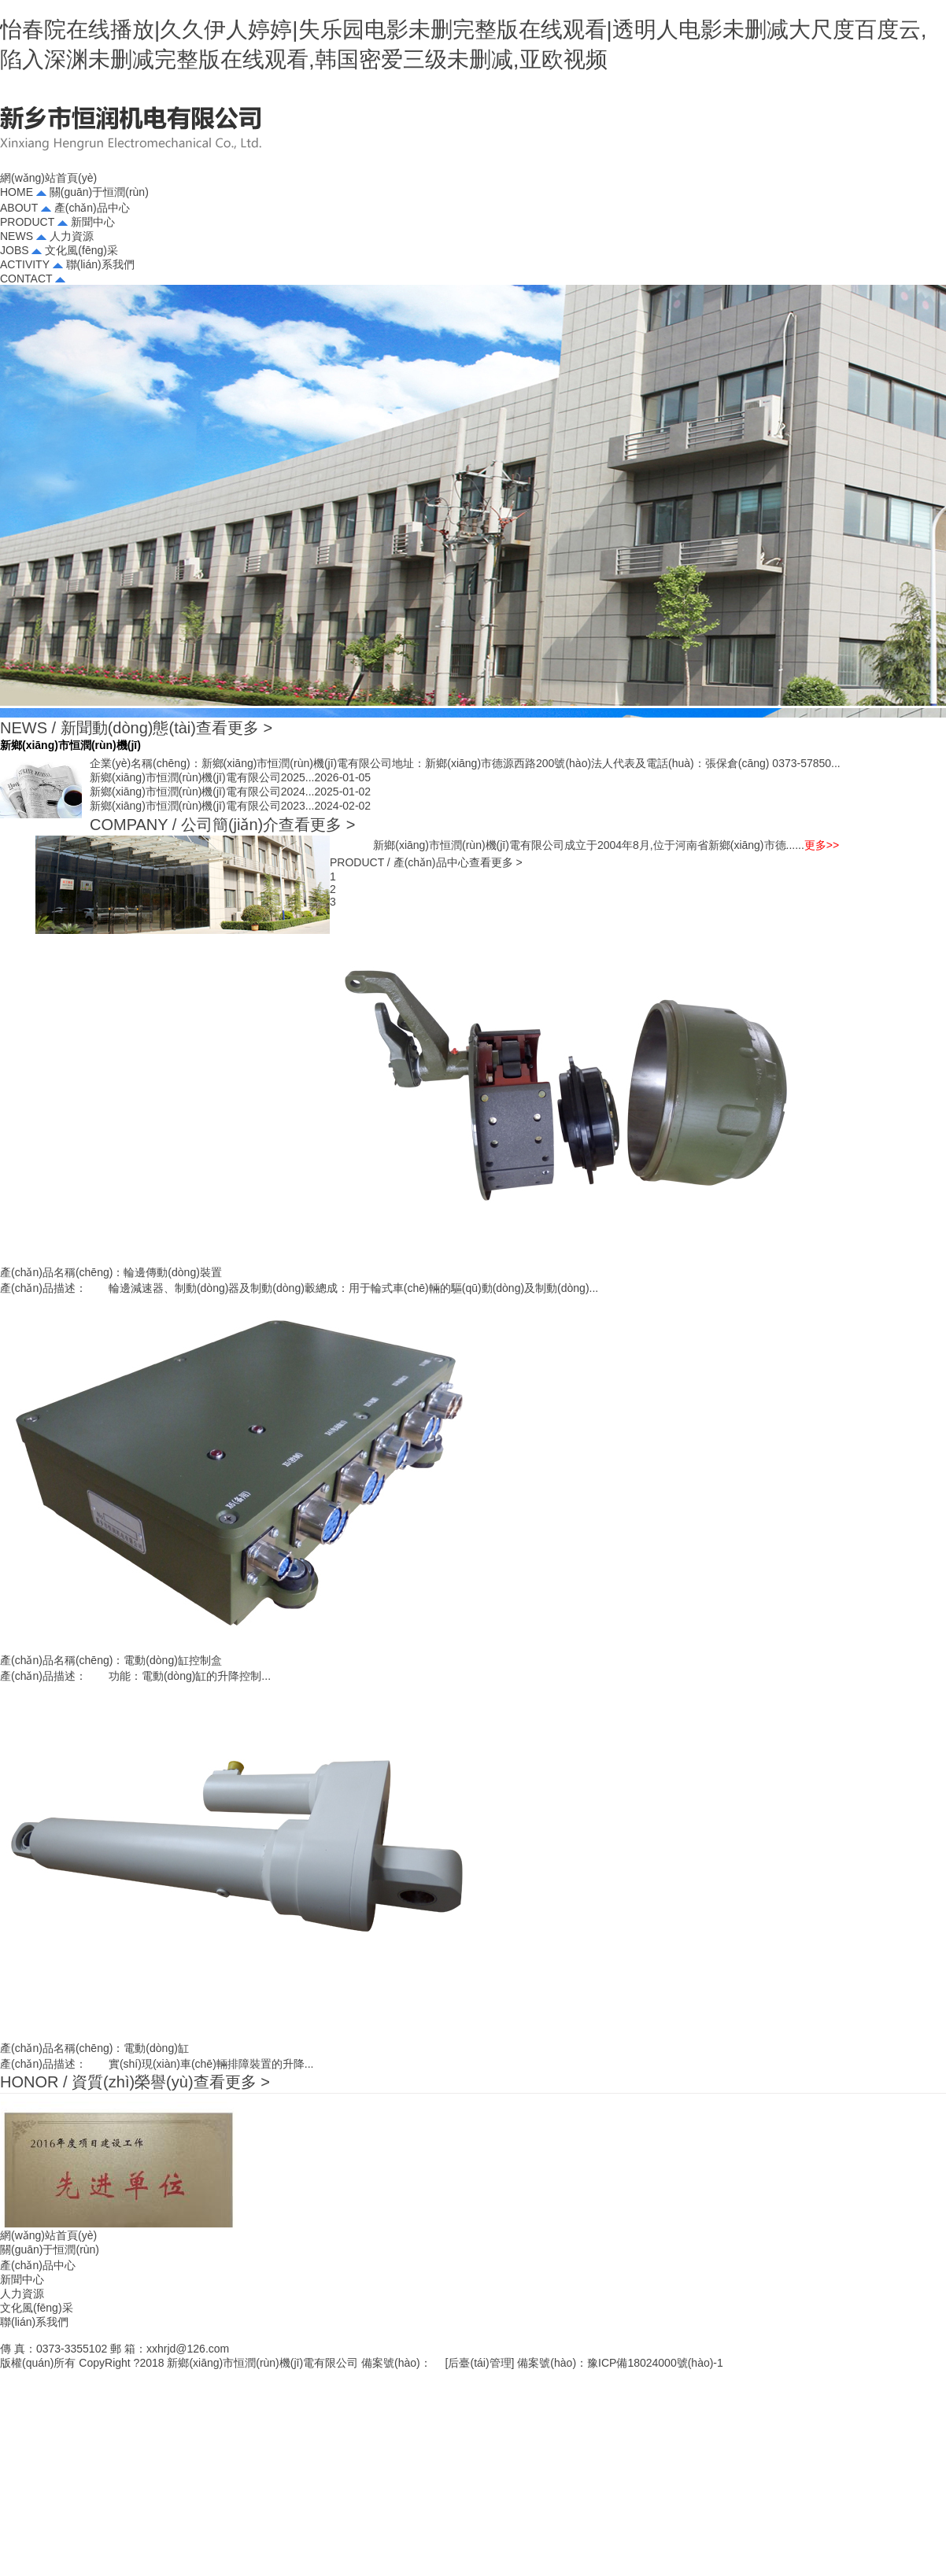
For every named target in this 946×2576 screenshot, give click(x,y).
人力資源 (22, 2293)
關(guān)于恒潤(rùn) (49, 2249)
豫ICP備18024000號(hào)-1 (655, 2362)
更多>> (821, 845)
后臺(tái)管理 (479, 2362)
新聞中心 (22, 2279)
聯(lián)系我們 (34, 2322)
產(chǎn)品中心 (38, 2265)
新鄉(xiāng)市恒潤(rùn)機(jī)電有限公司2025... (230, 777)
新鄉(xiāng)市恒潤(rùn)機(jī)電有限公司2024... (230, 791)
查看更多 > (234, 727)
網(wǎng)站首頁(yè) (48, 2235)
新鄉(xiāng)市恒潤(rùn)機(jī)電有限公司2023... (230, 805)
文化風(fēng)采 (36, 2307)
